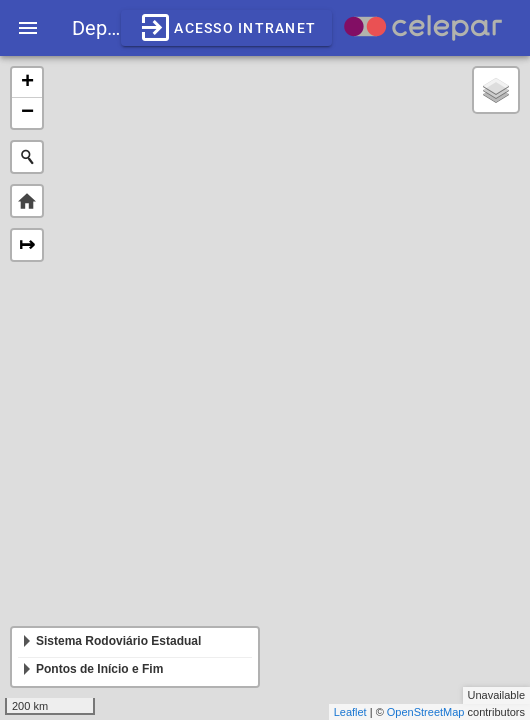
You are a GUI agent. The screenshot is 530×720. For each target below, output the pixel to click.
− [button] (27, 113)
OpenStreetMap (426, 712)
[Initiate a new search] (27, 157)
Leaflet (350, 712)
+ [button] (27, 83)
